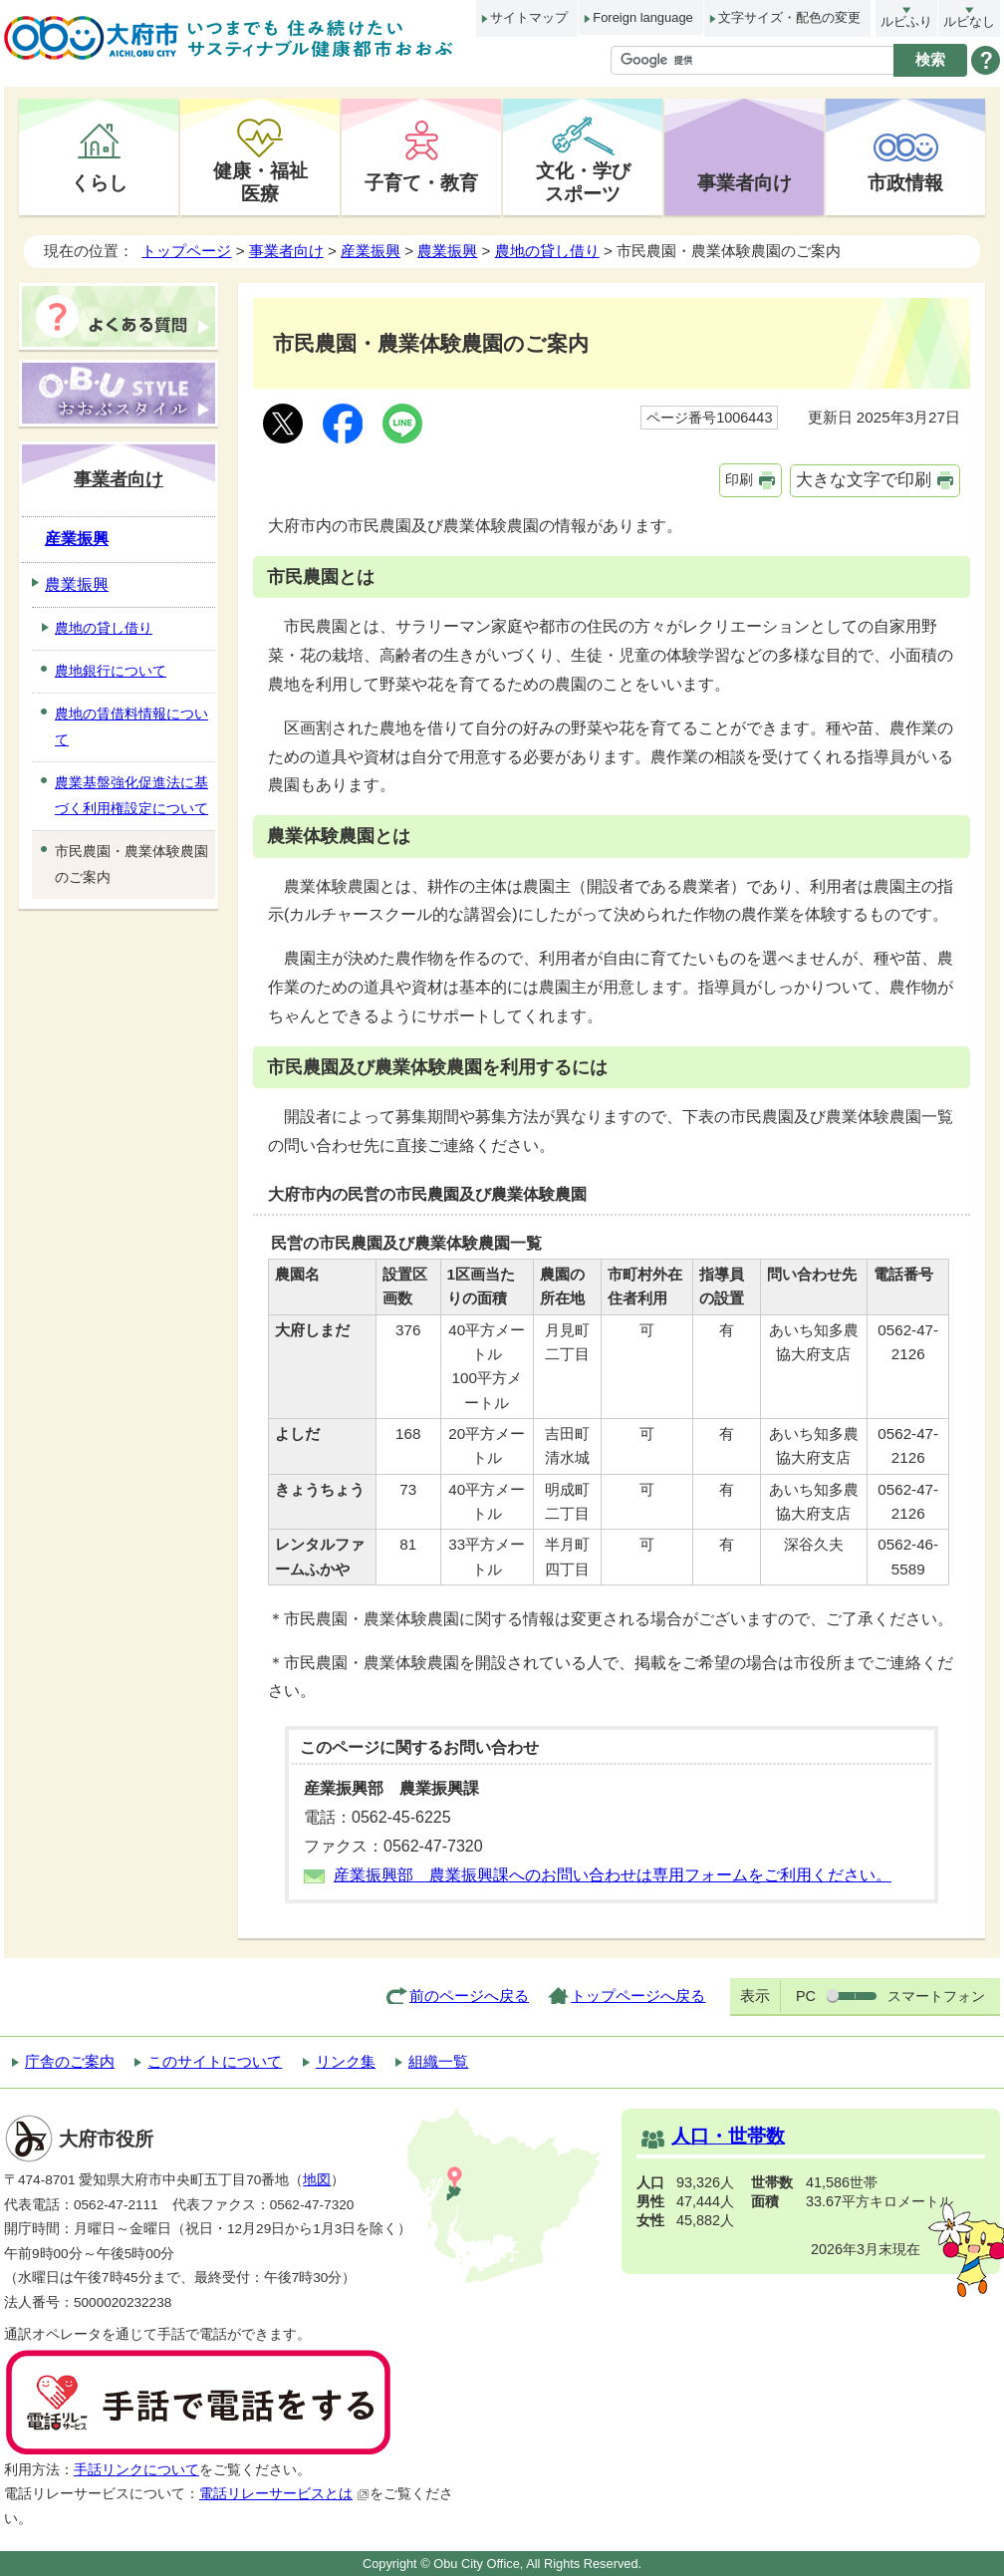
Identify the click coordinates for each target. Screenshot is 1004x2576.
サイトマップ (529, 17)
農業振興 (447, 250)
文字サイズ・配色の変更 (789, 17)
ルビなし (969, 21)
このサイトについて (214, 2061)
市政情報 (905, 182)
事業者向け (744, 182)
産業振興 (370, 250)
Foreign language (642, 17)
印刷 (739, 479)
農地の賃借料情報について (131, 726)
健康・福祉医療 (260, 181)
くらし (99, 182)
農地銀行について (110, 671)
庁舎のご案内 (70, 2061)
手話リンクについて (136, 2469)
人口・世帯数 (728, 2136)
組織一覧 (438, 2061)
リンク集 (346, 2061)
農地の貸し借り (547, 250)
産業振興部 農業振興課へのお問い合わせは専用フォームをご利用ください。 (612, 1874)
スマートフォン (936, 1996)
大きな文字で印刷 (863, 479)
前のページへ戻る (469, 1995)
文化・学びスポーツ (583, 181)
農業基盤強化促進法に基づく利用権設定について (131, 795)
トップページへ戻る (638, 1995)
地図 (317, 2179)
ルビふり (906, 21)
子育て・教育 (421, 182)
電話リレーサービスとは (284, 2493)
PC (806, 1996)
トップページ (186, 250)
